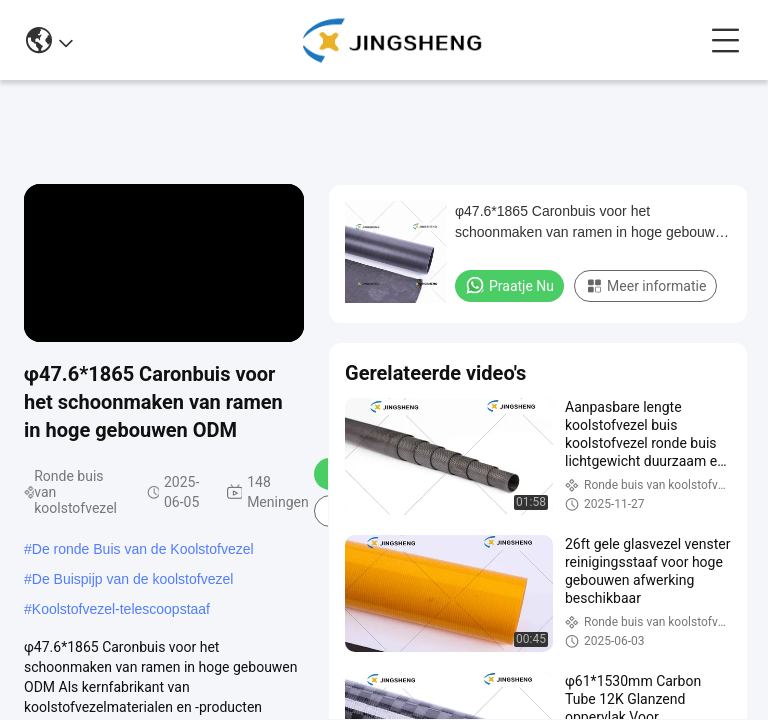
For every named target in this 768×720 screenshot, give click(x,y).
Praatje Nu (509, 285)
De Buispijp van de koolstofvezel (133, 579)
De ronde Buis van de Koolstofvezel (143, 549)
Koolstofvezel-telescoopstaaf (121, 609)
